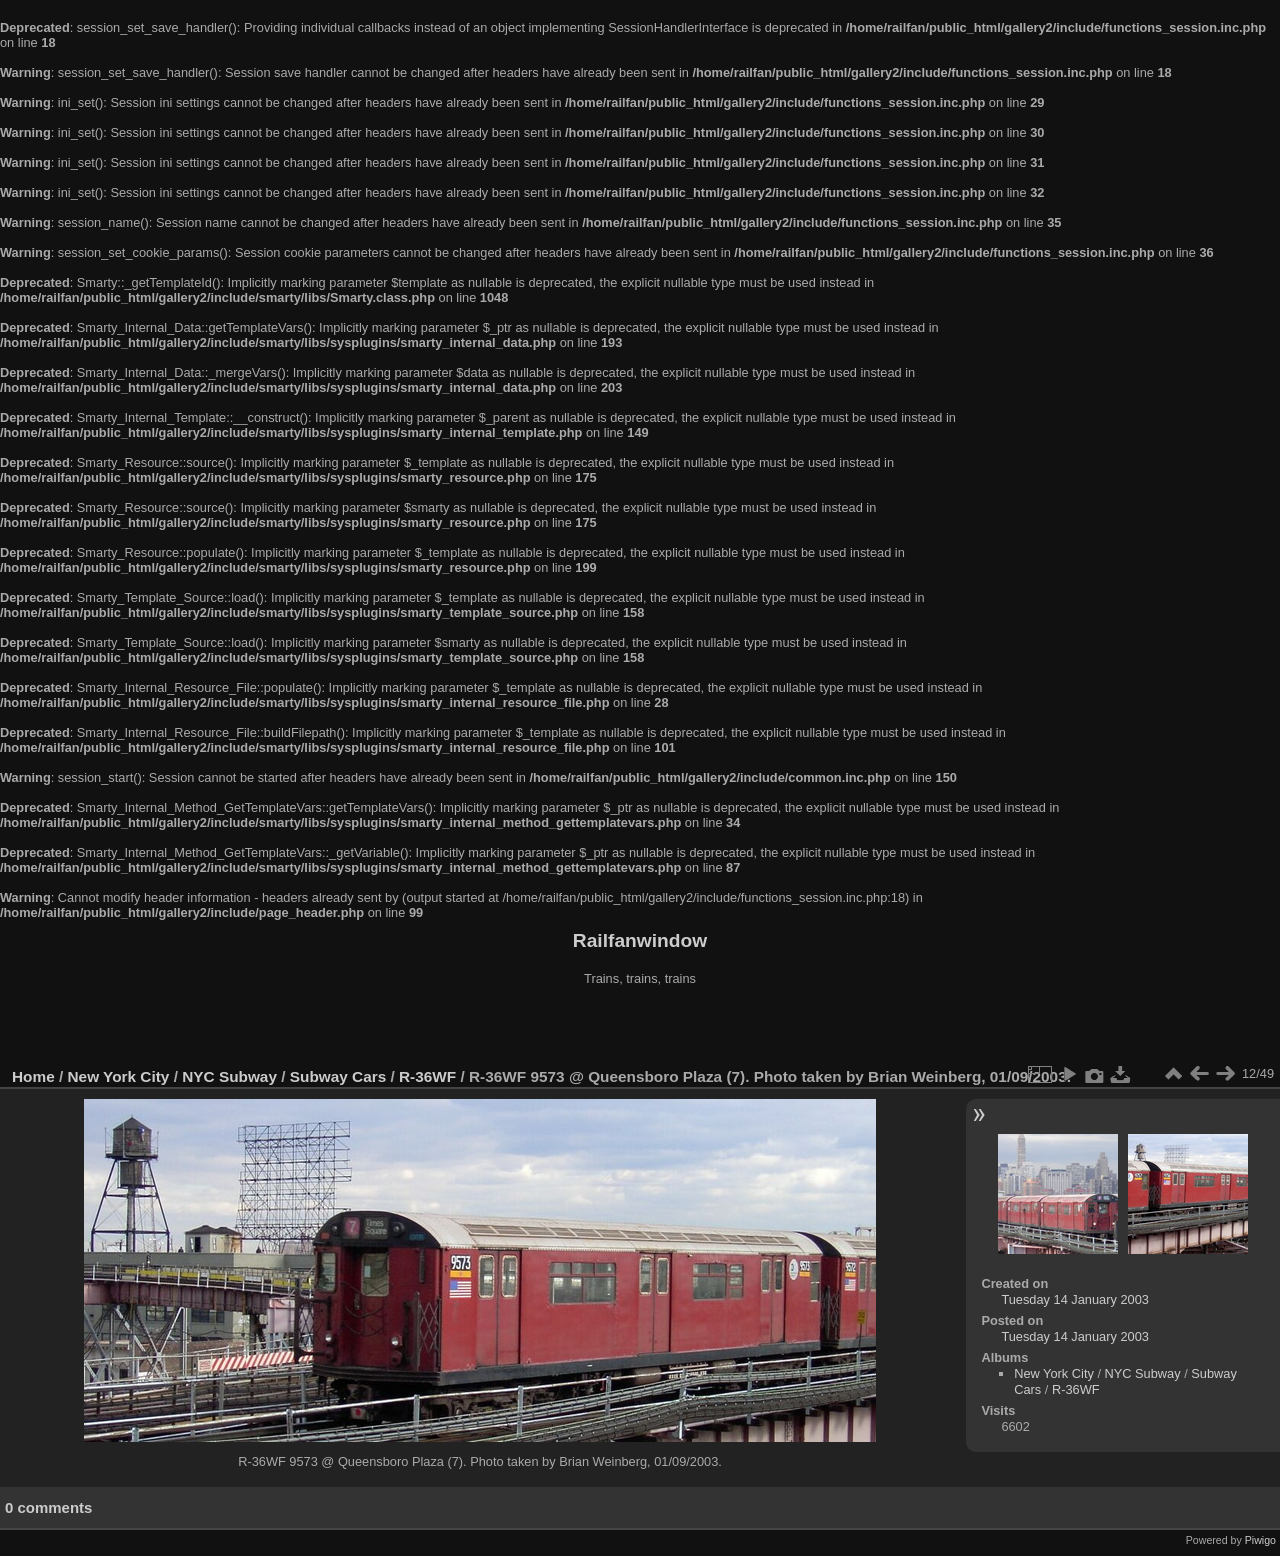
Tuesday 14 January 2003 (1075, 1299)
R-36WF (427, 1076)
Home (33, 1076)
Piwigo (1260, 1540)
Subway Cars (338, 1076)
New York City (119, 1076)
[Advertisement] (640, 1029)
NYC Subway (229, 1076)
